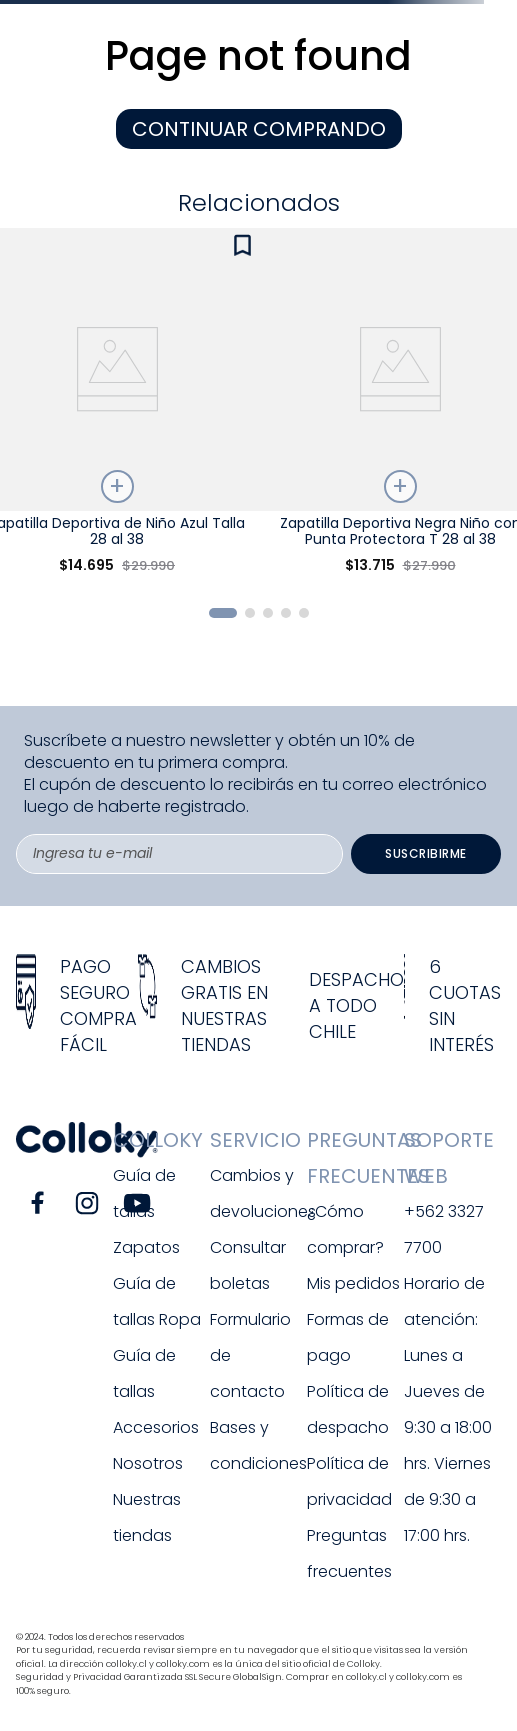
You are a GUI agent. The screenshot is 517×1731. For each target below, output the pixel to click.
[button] (223, 613)
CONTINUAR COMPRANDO (259, 129)
